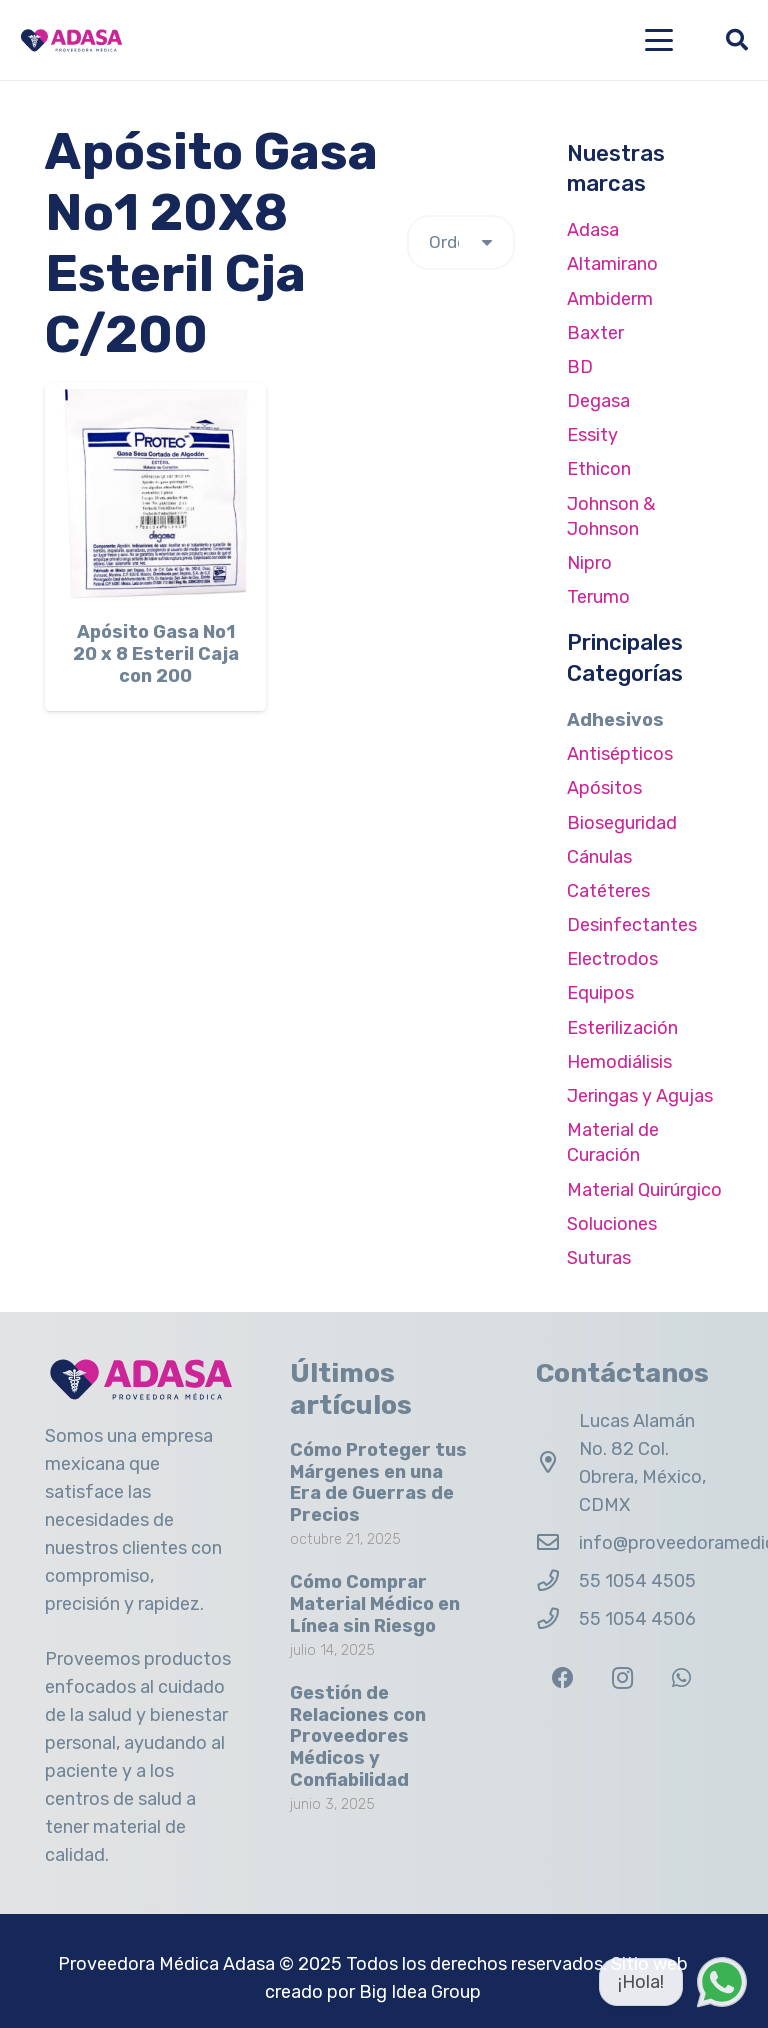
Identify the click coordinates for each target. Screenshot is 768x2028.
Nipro (589, 563)
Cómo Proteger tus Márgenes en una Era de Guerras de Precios (378, 1482)
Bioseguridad (622, 823)
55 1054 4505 (637, 1581)
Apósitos (604, 788)
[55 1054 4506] (557, 1619)
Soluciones (612, 1224)
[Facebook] (563, 1678)
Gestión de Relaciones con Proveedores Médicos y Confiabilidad (358, 1736)
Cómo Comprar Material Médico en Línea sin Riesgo (375, 1603)
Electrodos (612, 959)
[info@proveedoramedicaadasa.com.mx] (557, 1543)
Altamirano (612, 264)
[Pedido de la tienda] (461, 242)
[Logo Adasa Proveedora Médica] (71, 40)
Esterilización (622, 1028)
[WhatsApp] (681, 1678)
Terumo (598, 597)
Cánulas (599, 857)
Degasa (598, 401)
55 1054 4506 (637, 1619)
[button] (659, 40)
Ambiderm (610, 299)
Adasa (593, 230)
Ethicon (599, 469)
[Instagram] (622, 1678)
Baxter (595, 333)
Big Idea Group (420, 1992)
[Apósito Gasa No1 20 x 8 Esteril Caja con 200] (155, 493)
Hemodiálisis (619, 1062)
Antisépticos (620, 754)
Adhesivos (615, 720)
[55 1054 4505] (557, 1581)
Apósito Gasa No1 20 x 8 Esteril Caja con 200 (156, 654)
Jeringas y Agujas (640, 1096)
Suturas (599, 1258)
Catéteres (608, 891)
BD (580, 367)
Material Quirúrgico (644, 1190)
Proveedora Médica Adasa (166, 1964)
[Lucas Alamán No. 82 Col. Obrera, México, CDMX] (557, 1463)
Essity (592, 435)
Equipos (600, 993)
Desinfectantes (632, 925)
